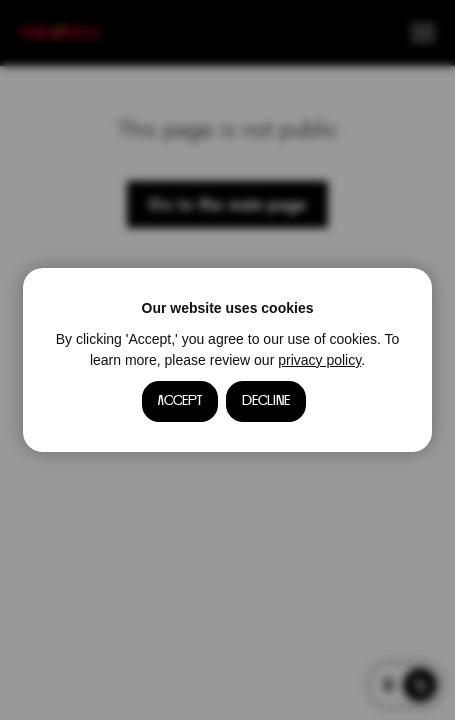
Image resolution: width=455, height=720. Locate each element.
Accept (180, 401)
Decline (266, 401)
